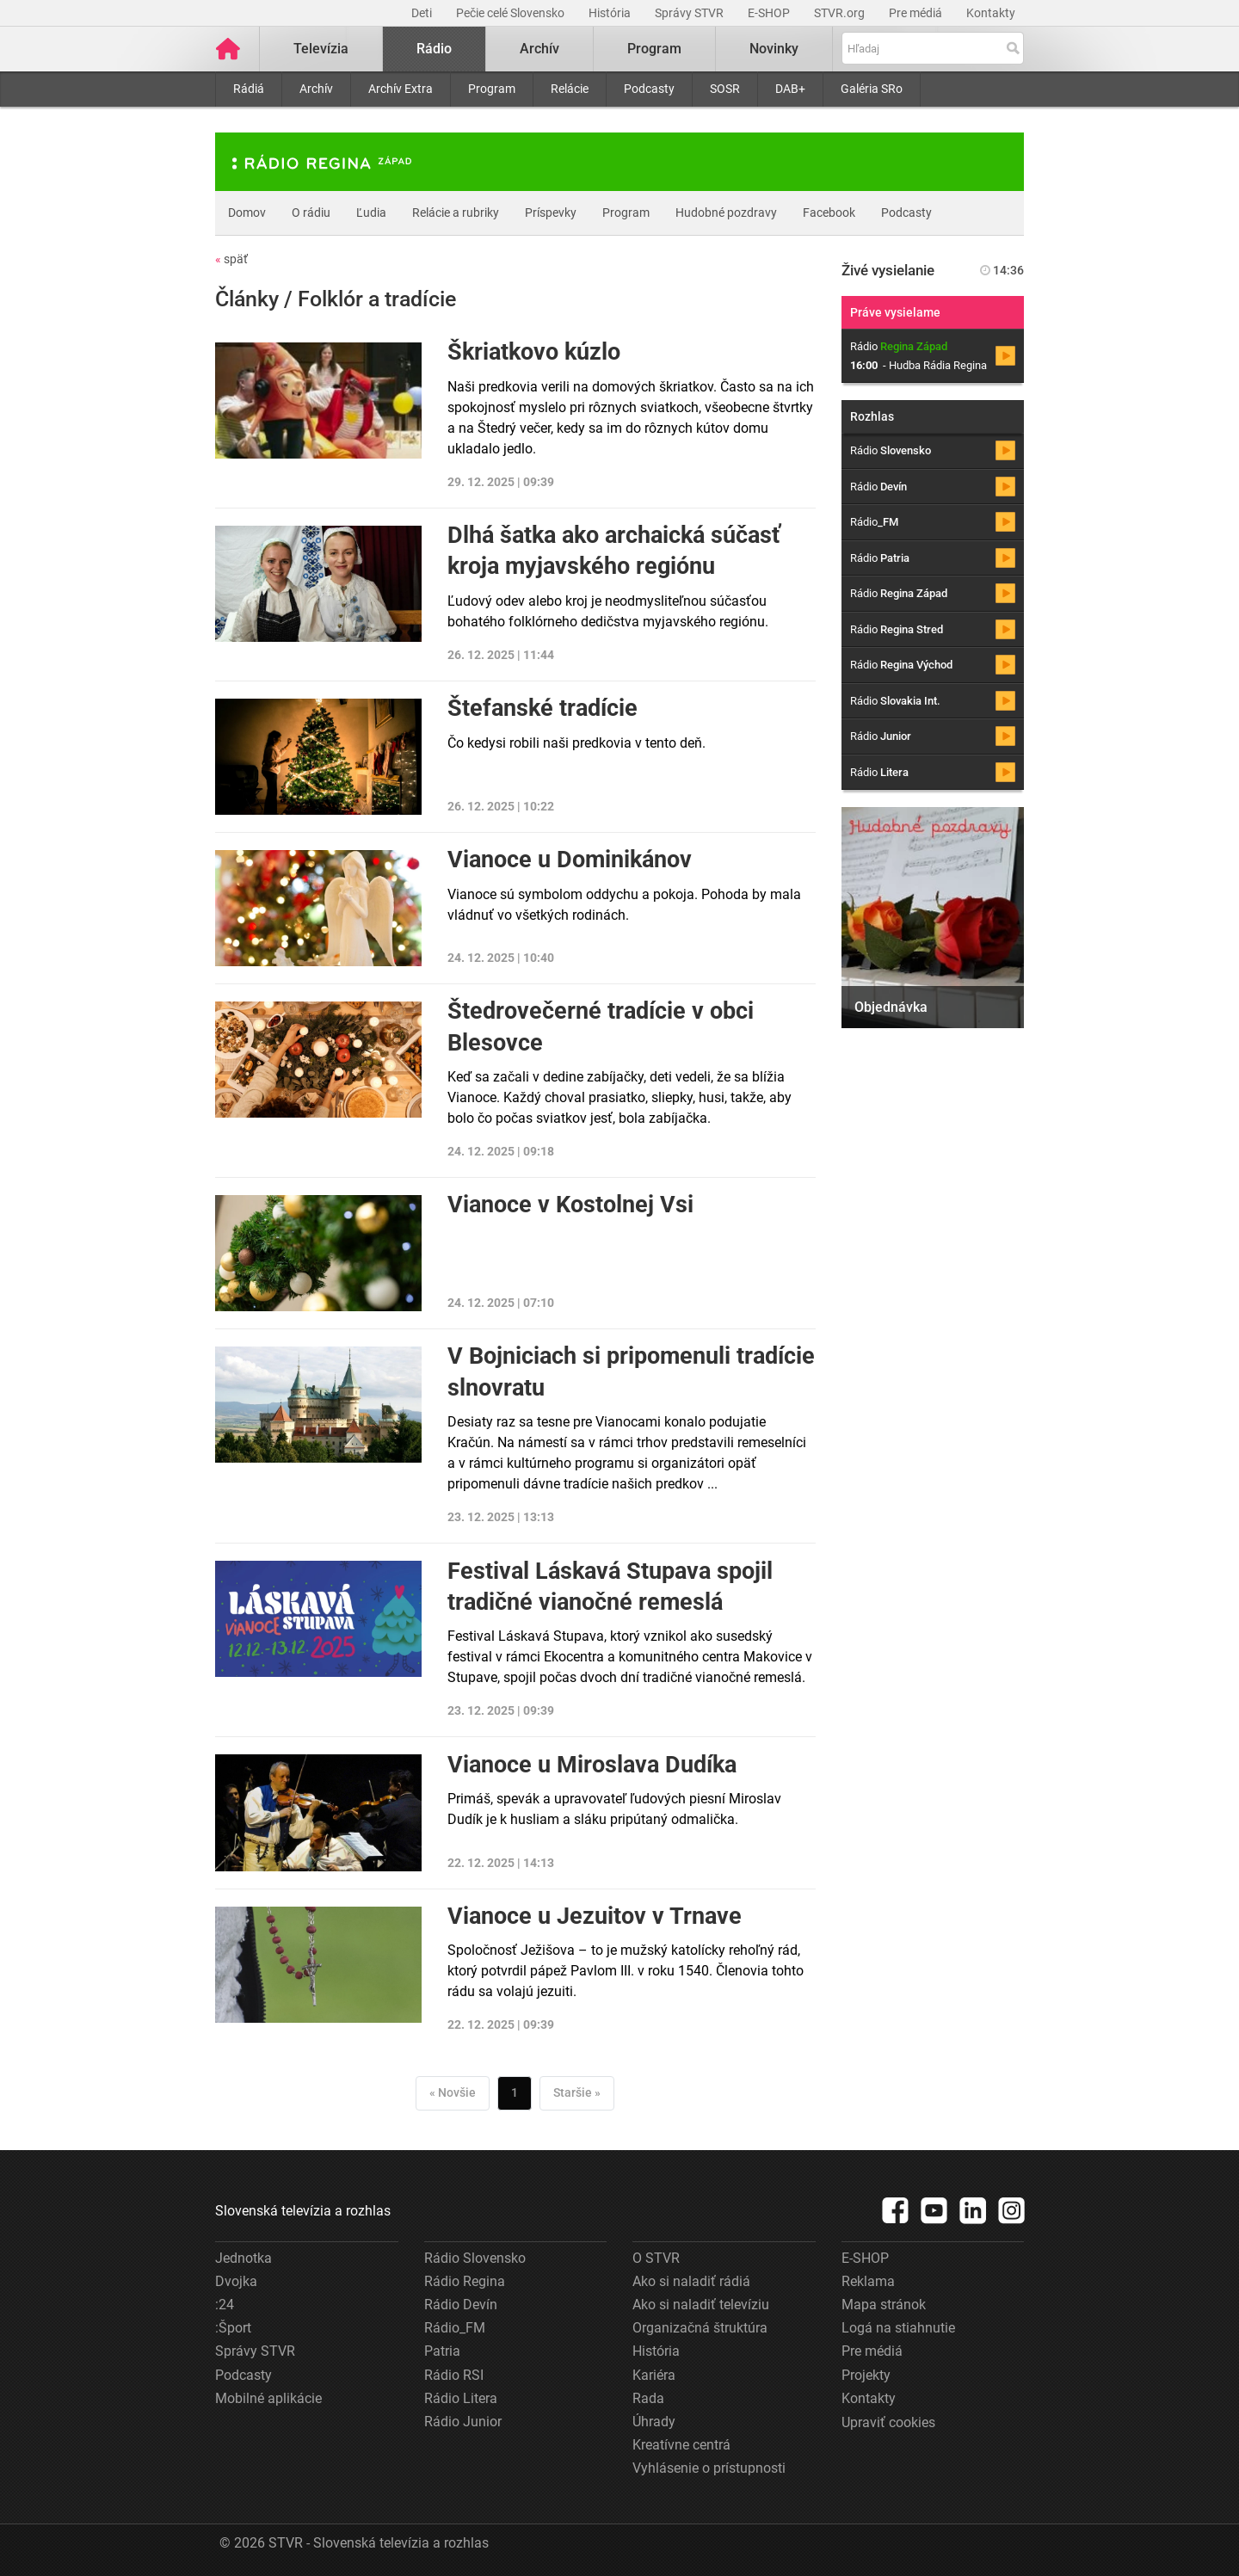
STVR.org (840, 13)
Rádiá (248, 89)
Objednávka (891, 1007)
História (611, 13)
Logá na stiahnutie (898, 2328)
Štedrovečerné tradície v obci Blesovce (600, 1026)
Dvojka (236, 2281)
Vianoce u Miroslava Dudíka (592, 1764)
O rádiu (311, 212)
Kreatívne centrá (681, 2445)
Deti (423, 13)
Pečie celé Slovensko (511, 13)
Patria (442, 2351)
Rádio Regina (464, 2281)
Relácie (570, 89)
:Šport (233, 2328)
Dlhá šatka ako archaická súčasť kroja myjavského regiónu (613, 550)
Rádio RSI (454, 2375)
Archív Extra (400, 89)
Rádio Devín (460, 2304)
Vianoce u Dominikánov (569, 859)
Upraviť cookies (888, 2422)
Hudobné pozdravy (726, 212)
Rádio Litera (460, 2398)
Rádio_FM (454, 2328)
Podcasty (649, 89)
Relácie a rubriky (455, 212)
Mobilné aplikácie (268, 2398)
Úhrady (653, 2421)
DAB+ (790, 89)
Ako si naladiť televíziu (700, 2304)
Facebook (829, 212)
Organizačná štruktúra (699, 2328)
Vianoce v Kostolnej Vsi (570, 1204)
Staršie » (577, 2092)
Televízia (320, 48)
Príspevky (550, 212)
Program (491, 89)
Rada (648, 2398)
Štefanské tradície (542, 708)
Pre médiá (917, 13)
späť (231, 259)
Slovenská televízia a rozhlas (303, 2211)
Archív (316, 89)
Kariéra (653, 2375)
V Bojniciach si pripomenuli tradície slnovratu (631, 1371)
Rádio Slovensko (475, 2258)
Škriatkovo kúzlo (533, 352)
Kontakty (990, 13)
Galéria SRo (872, 89)
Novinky (773, 48)
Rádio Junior (463, 2421)
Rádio (434, 48)
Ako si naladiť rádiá (691, 2281)
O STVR (656, 2258)
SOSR (725, 89)
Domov (247, 212)
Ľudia (371, 212)
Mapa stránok (883, 2304)
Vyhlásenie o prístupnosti (709, 2468)
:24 (224, 2304)
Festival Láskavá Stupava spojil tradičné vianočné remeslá (610, 1586)
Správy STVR (690, 13)
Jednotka (243, 2258)
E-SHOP (770, 13)
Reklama (868, 2281)
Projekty (866, 2375)
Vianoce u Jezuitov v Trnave (594, 1916)
